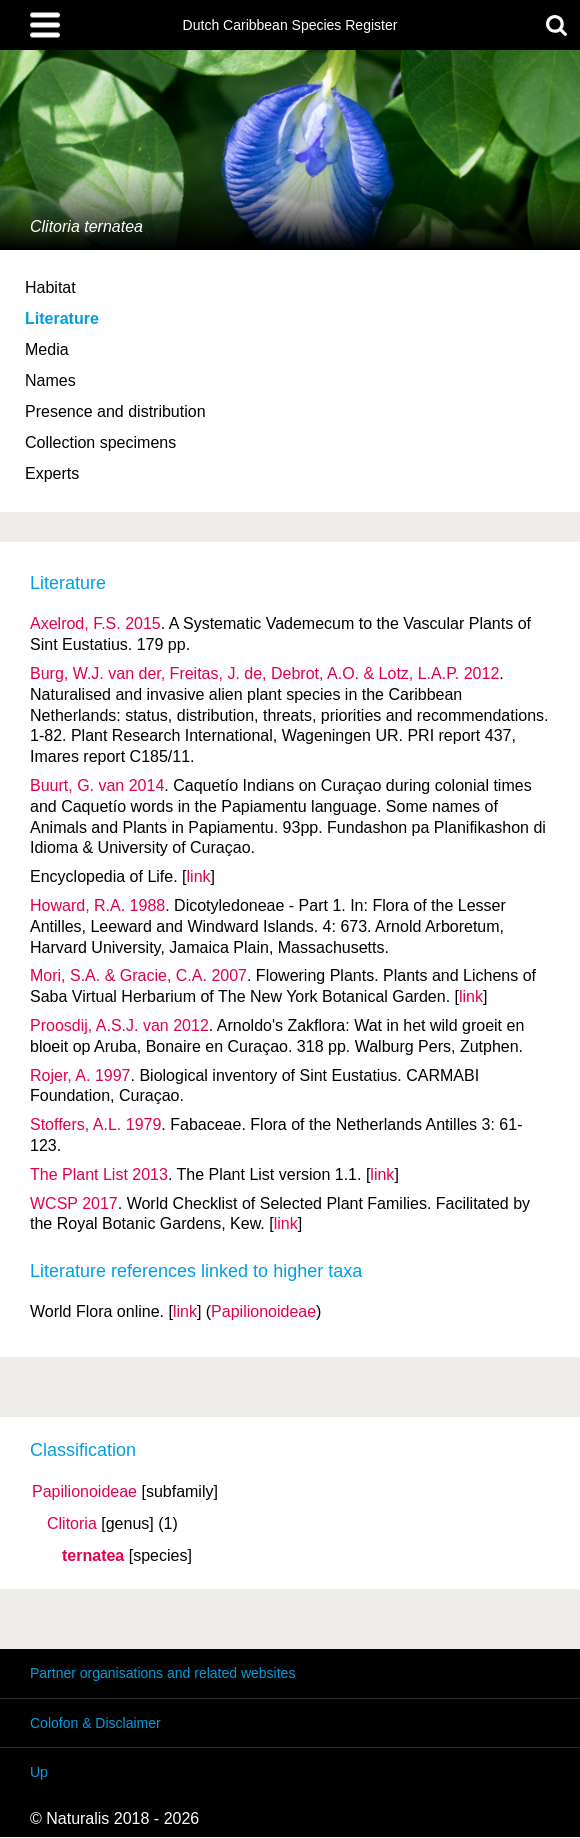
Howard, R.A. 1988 (97, 905)
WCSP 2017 (74, 1203)
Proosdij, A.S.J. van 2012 (119, 1025)
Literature (62, 318)
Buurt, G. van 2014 (97, 785)
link (199, 876)
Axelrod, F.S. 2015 (95, 623)
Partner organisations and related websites (162, 1673)
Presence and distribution (115, 411)
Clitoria (72, 1524)
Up (39, 1772)
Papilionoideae (84, 1492)
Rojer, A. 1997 (80, 1075)
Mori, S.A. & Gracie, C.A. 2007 (138, 975)
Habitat (50, 287)
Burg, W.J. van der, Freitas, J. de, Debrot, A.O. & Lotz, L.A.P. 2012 (264, 673)
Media (47, 349)
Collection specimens (100, 442)
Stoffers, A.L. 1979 (95, 1124)
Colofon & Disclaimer (95, 1723)
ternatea (93, 1556)
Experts (52, 473)
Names (50, 380)
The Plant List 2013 (99, 1174)
